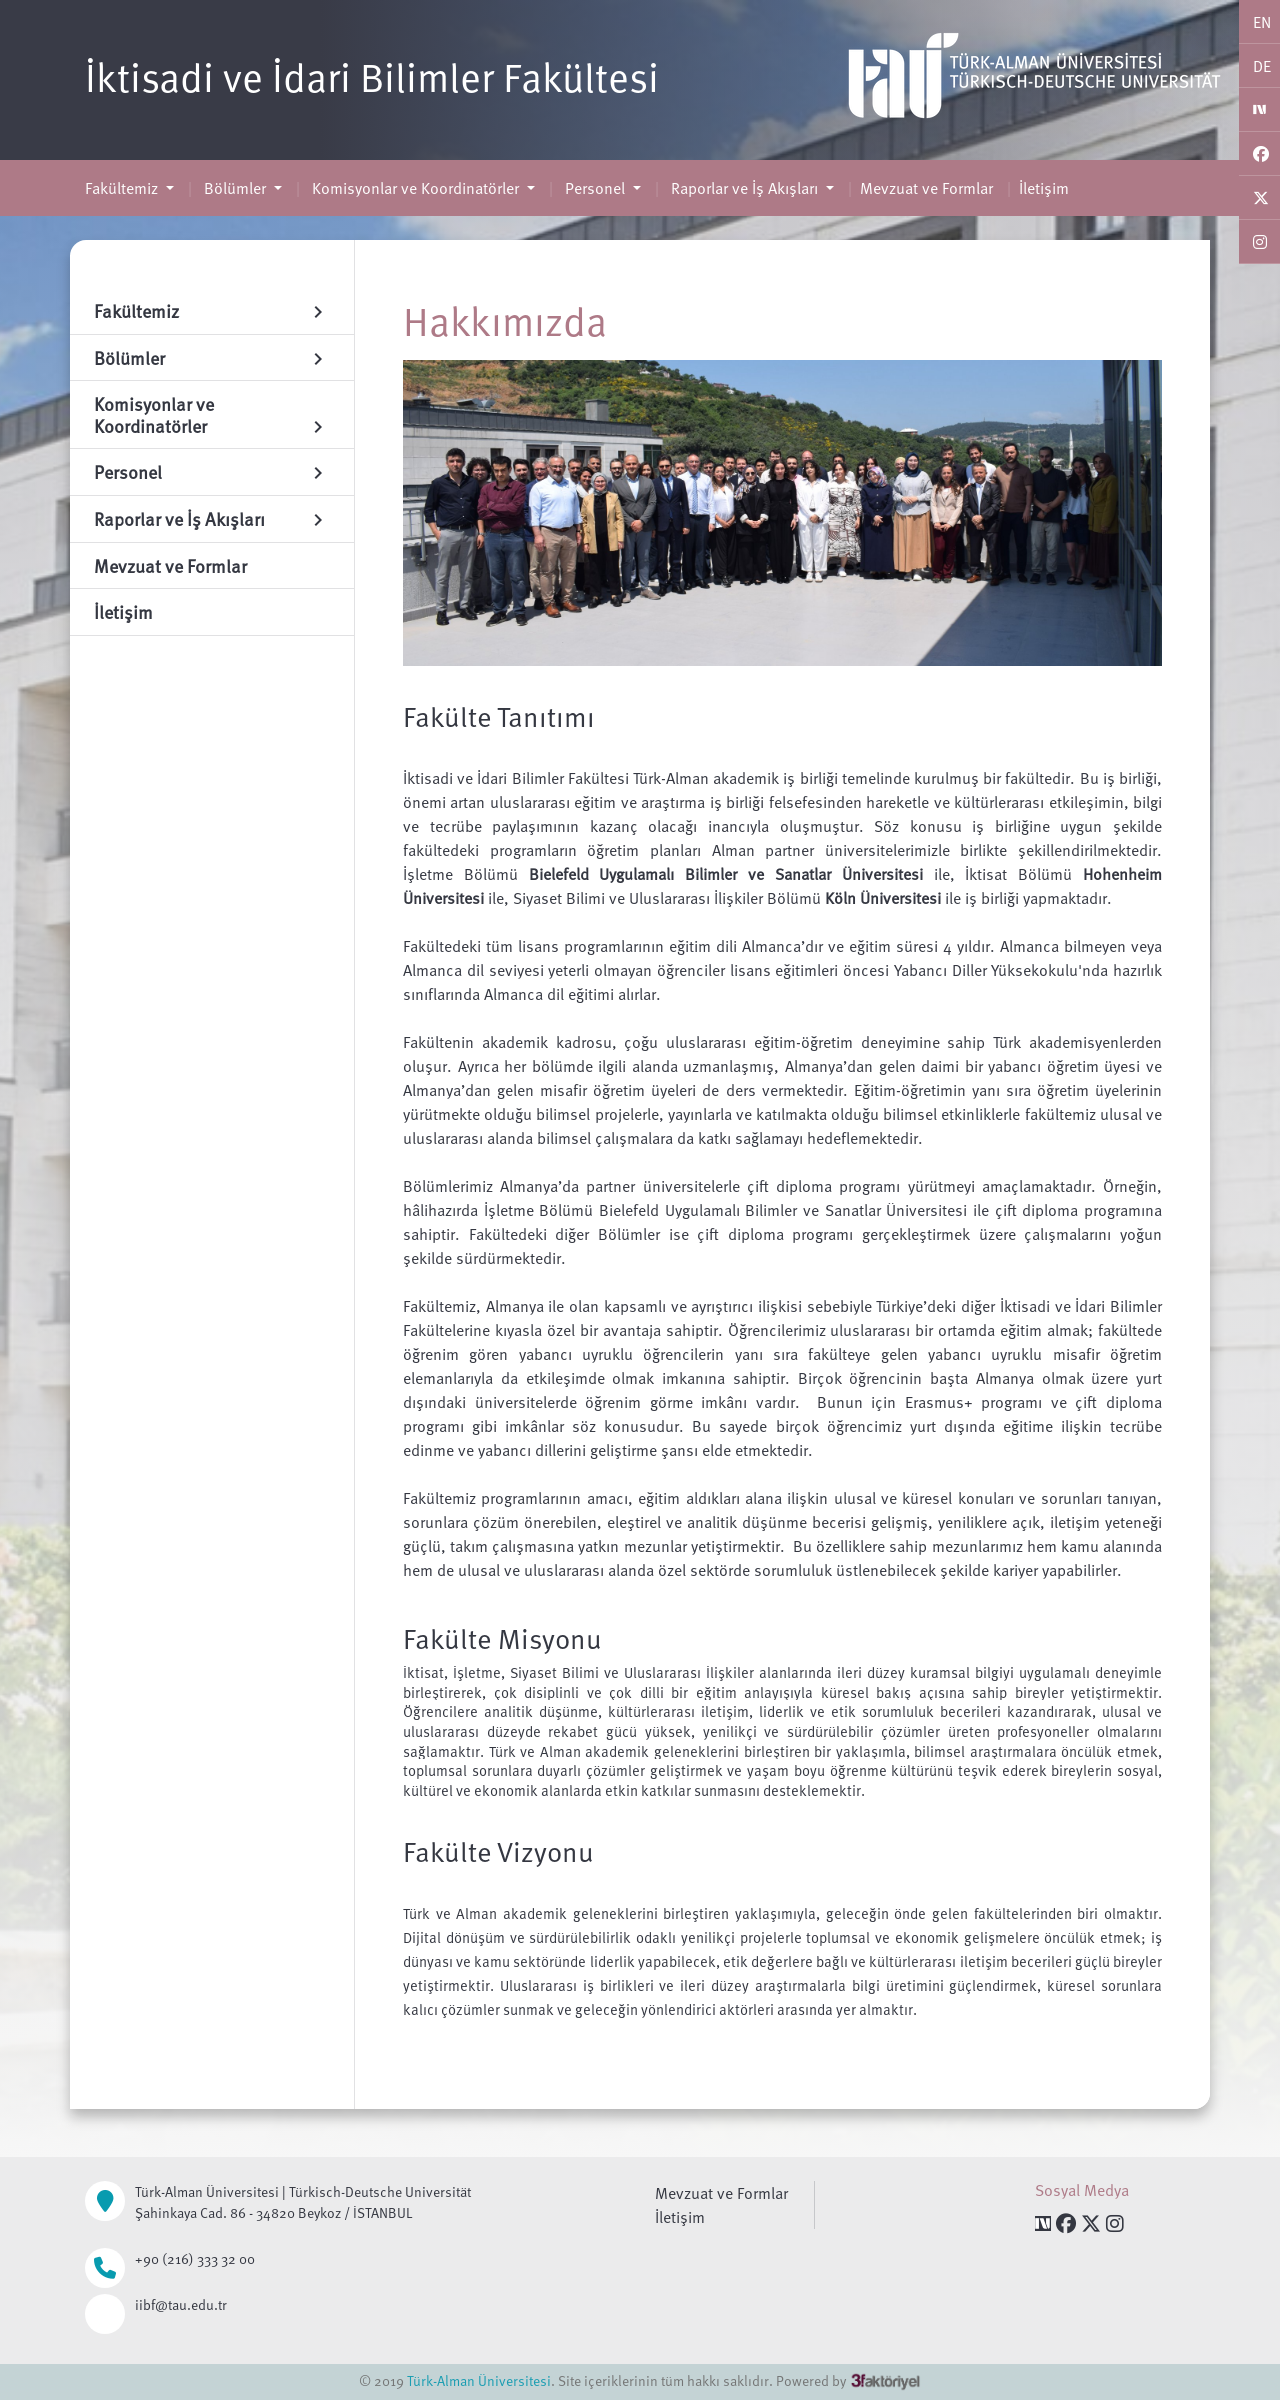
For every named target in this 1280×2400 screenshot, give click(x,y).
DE (1262, 66)
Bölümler (235, 188)
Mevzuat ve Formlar (926, 188)
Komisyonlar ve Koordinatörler (415, 188)
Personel (595, 188)
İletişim (1044, 188)
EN (1262, 22)
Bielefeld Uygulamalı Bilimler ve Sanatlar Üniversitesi (726, 874)
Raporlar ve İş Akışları (744, 188)
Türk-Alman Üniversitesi (479, 2380)
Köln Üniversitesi (883, 898)
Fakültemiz (123, 188)
